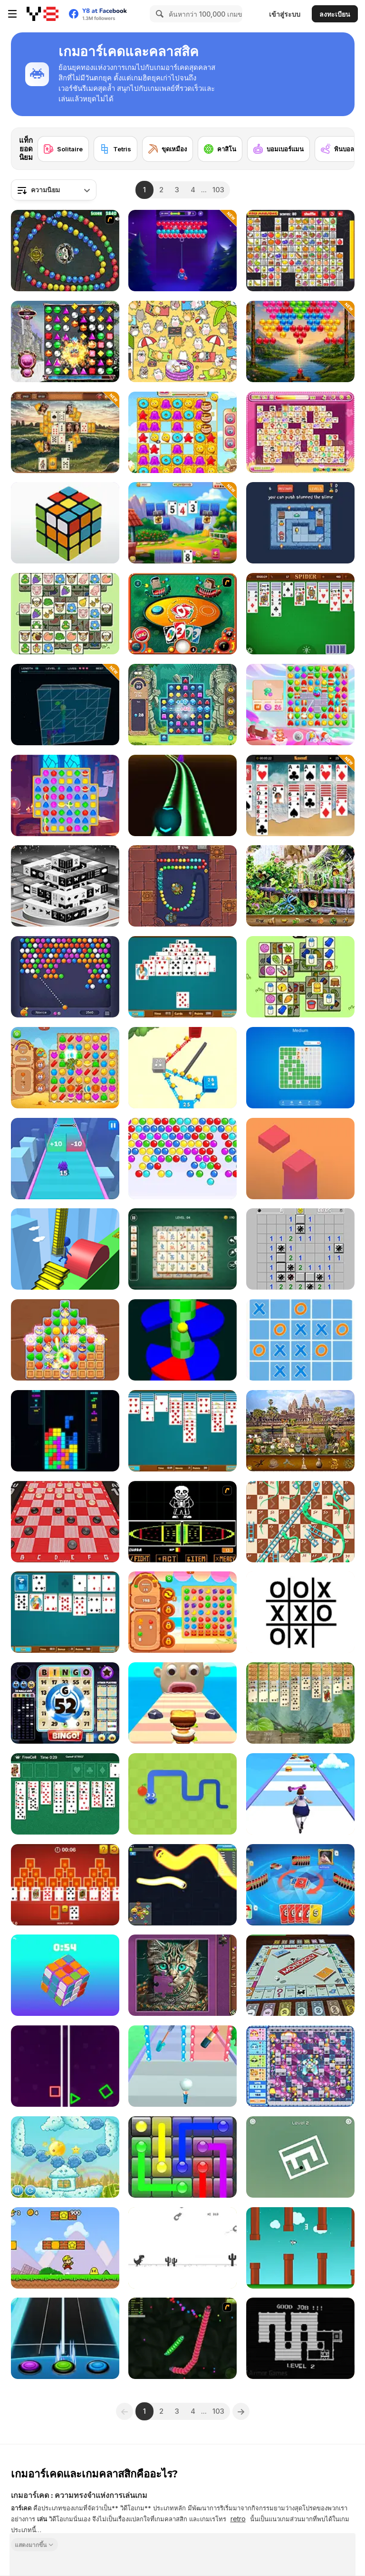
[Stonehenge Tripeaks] (65, 432)
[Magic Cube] (65, 1975)
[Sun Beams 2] (65, 2157)
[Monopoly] (300, 1975)
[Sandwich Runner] (182, 1703)
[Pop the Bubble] (182, 250)
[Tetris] (115, 149)
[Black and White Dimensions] (65, 886)
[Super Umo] (300, 1884)
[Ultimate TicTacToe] (300, 1340)
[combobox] (53, 189)
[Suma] (65, 250)
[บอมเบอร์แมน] (278, 149)
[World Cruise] (300, 1430)
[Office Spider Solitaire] (182, 1430)
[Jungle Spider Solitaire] (300, 1703)
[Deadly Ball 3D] (182, 795)
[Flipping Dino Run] (182, 2248)
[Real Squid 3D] (65, 1158)
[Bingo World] (65, 1703)
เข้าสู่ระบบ (284, 14)
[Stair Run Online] (65, 1249)
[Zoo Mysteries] (300, 886)
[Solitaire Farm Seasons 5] (182, 522)
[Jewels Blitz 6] (182, 704)
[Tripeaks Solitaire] (65, 1884)
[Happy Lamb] (300, 976)
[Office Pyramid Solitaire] (182, 976)
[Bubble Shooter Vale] (300, 341)
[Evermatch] (65, 1340)
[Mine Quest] (300, 1067)
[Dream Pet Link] (300, 432)
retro (238, 2519)
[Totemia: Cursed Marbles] (182, 886)
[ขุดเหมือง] (167, 149)
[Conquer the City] (182, 1067)
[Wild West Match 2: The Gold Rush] (65, 1067)
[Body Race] (300, 1794)
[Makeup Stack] (182, 2066)
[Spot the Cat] (182, 341)
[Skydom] (300, 704)
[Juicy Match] (182, 1612)
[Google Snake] (182, 1794)
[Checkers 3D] (65, 1521)
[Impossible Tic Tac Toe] (300, 1612)
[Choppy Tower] (300, 1158)
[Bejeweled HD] (65, 341)
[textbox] (53, 190)
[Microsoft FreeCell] (65, 1794)
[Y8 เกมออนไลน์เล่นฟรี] (42, 14)
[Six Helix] (182, 1340)
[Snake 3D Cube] (65, 704)
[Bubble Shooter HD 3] (65, 976)
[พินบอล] (337, 149)
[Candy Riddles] (182, 432)
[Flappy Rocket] (300, 2248)
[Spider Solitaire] (300, 613)
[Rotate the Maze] (300, 2157)
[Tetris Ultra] (65, 1430)
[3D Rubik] (65, 522)
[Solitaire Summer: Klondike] (300, 795)
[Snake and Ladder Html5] (300, 1521)
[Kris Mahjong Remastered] (300, 250)
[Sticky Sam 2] (300, 2338)
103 (218, 189)
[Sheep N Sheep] (65, 613)
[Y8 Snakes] (182, 2338)
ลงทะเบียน (334, 14)
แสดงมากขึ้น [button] (31, 2544)
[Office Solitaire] (65, 1612)
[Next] (340, 142)
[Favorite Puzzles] (182, 1975)
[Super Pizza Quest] (65, 2248)
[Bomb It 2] (300, 2066)
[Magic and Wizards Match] (65, 795)
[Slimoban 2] (300, 522)
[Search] (158, 13)
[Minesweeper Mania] (300, 1249)
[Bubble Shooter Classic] (182, 1158)
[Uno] (182, 613)
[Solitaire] (63, 149)
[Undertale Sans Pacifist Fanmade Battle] (182, 1521)
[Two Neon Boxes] (65, 2066)
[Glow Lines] (182, 2157)
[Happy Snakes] (182, 1884)
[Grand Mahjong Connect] (182, 1249)
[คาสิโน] (220, 149)
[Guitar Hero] (65, 2338)
